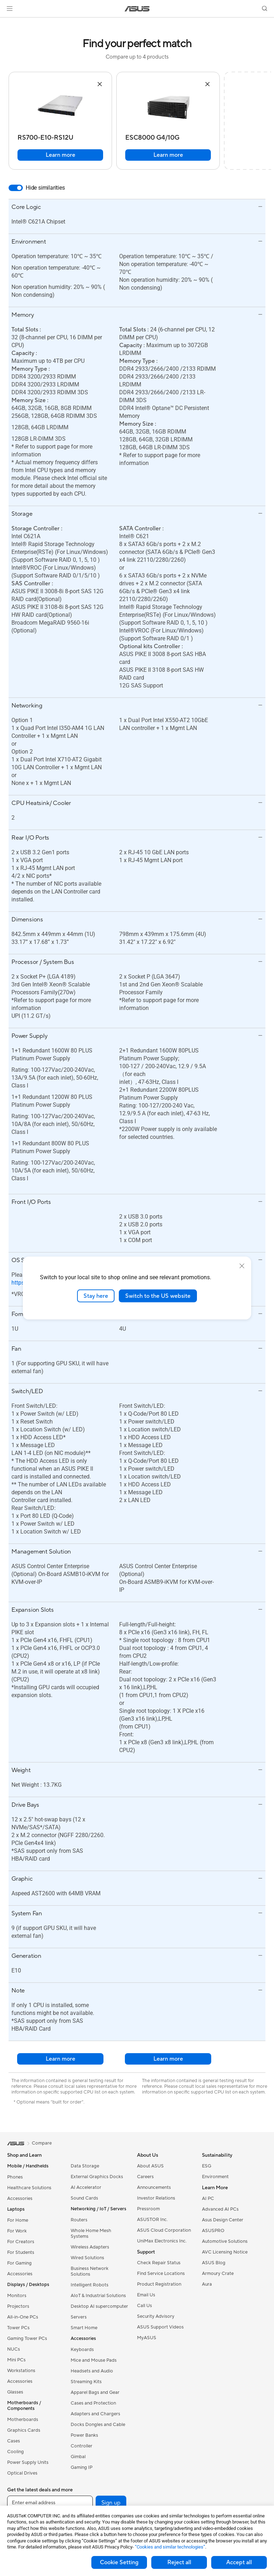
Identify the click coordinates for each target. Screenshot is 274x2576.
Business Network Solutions (89, 2271)
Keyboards (82, 2349)
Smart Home (84, 2328)
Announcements (154, 2187)
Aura (207, 2284)
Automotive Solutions (225, 2241)
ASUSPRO (213, 2231)
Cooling (15, 2452)
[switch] (16, 188)
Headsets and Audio (92, 2371)
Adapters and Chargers (95, 2414)
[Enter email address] (50, 2503)
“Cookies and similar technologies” (170, 2547)
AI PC (208, 2198)
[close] (242, 1266)
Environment (215, 2177)
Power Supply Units (28, 2462)
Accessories (19, 2198)
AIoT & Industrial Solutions (98, 2296)
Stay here (95, 1295)
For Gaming (19, 2263)
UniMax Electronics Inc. (162, 2241)
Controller (81, 2446)
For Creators (20, 2242)
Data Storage (85, 2166)
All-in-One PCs (22, 2317)
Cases (13, 2441)
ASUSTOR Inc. (152, 2219)
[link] (137, 8)
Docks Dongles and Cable (98, 2424)
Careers (145, 2177)
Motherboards (22, 2419)
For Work (17, 2231)
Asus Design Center (222, 2220)
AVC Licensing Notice (225, 2252)
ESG (206, 2166)
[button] (9, 8)
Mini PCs (16, 2360)
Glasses (15, 2392)
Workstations (21, 2371)
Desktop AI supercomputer (99, 2306)
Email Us (146, 2295)
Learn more (60, 155)
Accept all (239, 2562)
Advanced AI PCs (220, 2209)
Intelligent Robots (89, 2285)
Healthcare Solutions (29, 2188)
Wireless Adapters (90, 2247)
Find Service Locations (161, 2273)
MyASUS (146, 2338)
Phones (15, 2177)
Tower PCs (18, 2328)
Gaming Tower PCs (27, 2338)
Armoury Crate (218, 2273)
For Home (17, 2220)
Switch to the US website (158, 1295)
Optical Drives (22, 2473)
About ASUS (150, 2166)
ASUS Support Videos (160, 2327)
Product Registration (159, 2284)
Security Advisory (155, 2316)
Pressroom (148, 2209)
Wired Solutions (87, 2258)
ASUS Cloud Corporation (164, 2230)
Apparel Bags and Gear (95, 2392)
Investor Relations (156, 2198)
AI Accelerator (86, 2187)
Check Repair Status (159, 2263)
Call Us (144, 2306)
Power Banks (84, 2435)
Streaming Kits (86, 2382)
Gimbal (78, 2457)
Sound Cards (84, 2198)
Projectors (18, 2306)
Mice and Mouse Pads (94, 2360)
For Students (20, 2252)
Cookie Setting (119, 2562)
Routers (79, 2220)
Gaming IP (81, 2467)
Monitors (16, 2296)
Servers (79, 2317)
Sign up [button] (111, 2502)
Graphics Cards (23, 2430)
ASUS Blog (213, 2263)
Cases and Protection (93, 2403)
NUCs (13, 2349)
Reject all (179, 2562)
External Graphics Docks (97, 2177)
